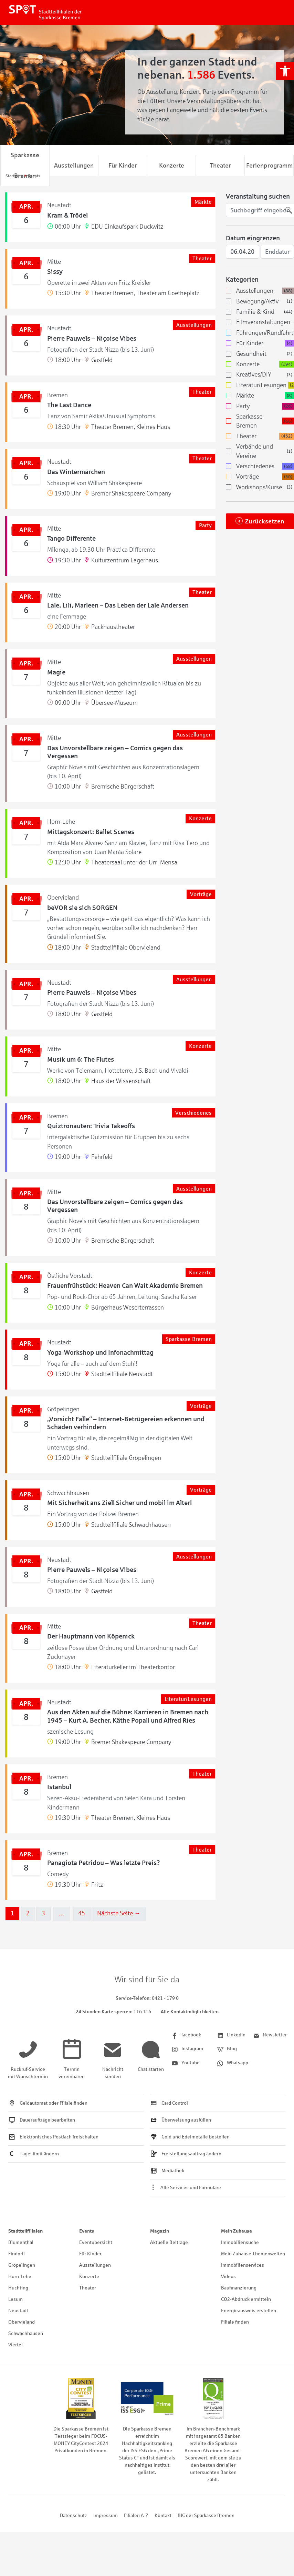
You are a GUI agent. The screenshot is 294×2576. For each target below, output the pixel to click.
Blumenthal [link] (20, 2242)
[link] (285, 71)
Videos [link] (228, 2276)
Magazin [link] (159, 2231)
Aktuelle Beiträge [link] (169, 2242)
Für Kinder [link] (122, 165)
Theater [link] (220, 165)
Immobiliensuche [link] (240, 2242)
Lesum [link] (15, 2299)
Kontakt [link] (163, 2515)
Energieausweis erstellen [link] (248, 2310)
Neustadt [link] (18, 2310)
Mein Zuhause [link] (236, 2231)
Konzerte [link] (171, 165)
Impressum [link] (105, 2515)
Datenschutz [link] (73, 2515)
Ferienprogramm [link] (269, 165)
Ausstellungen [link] (74, 165)
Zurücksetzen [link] (264, 521)
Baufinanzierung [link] (238, 2288)
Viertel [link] (15, 2344)
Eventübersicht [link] (95, 2242)
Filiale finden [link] (235, 2322)
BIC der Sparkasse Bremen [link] (206, 2515)
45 (81, 1913)
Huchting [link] (18, 2288)
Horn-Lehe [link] (19, 2276)
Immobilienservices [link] (242, 2265)
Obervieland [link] (21, 2322)
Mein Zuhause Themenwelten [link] (253, 2253)
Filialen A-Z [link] (136, 2515)
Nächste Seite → (118, 1913)
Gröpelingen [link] (21, 2265)
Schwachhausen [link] (25, 2333)
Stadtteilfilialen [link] (25, 2231)
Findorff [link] (16, 2253)
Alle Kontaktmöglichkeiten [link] (190, 2011)
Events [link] (86, 2231)
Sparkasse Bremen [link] (25, 165)
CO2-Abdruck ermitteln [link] (246, 2299)
